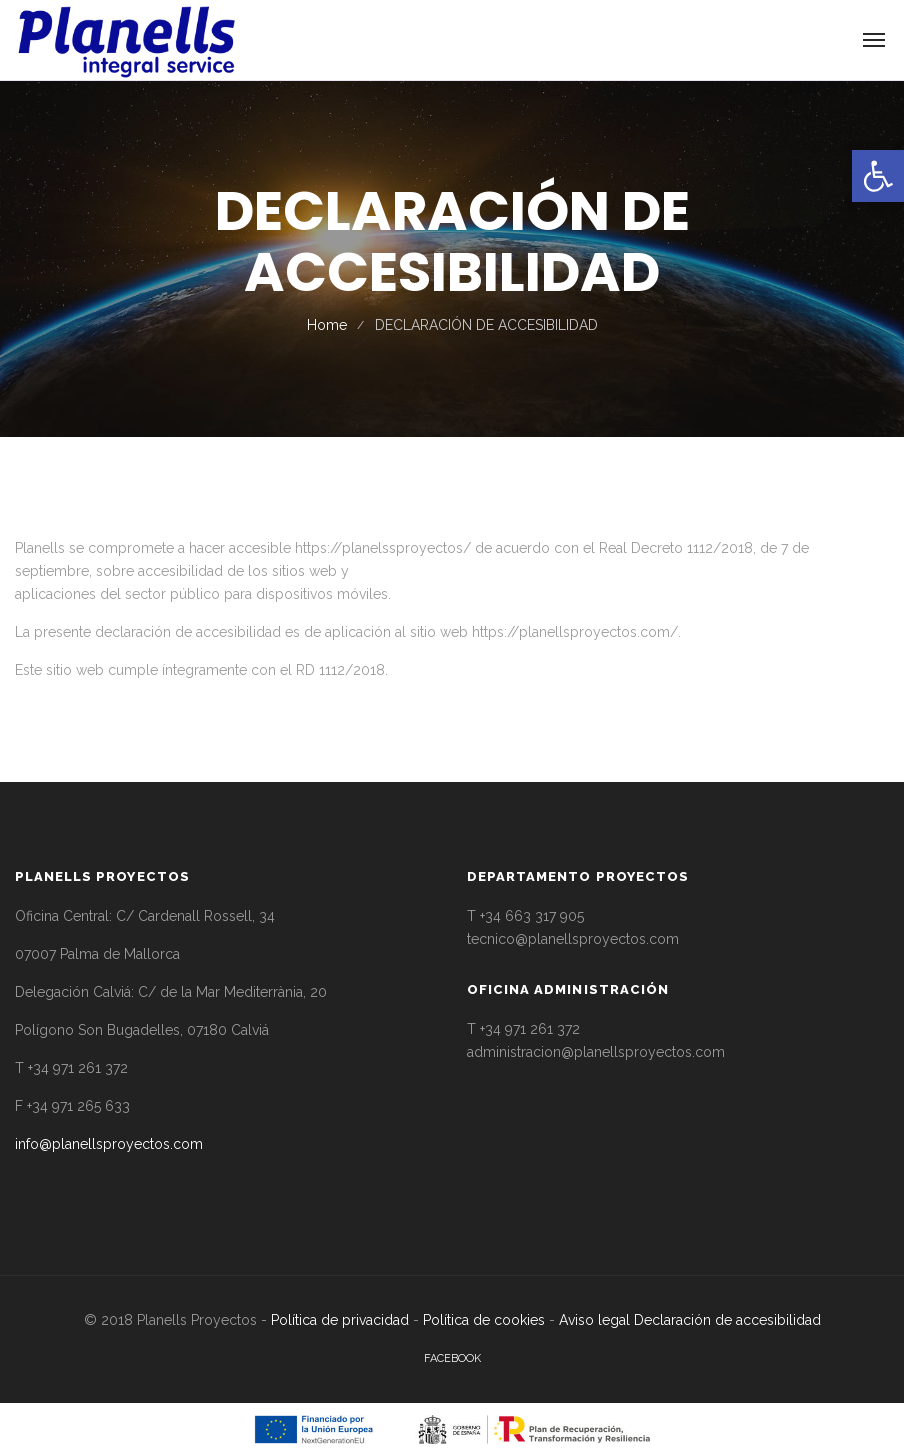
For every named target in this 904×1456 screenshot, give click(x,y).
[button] (878, 176)
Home (327, 325)
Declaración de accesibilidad (727, 1320)
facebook (452, 1358)
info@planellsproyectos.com (109, 1144)
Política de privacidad (340, 1320)
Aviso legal (594, 1320)
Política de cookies (484, 1320)
